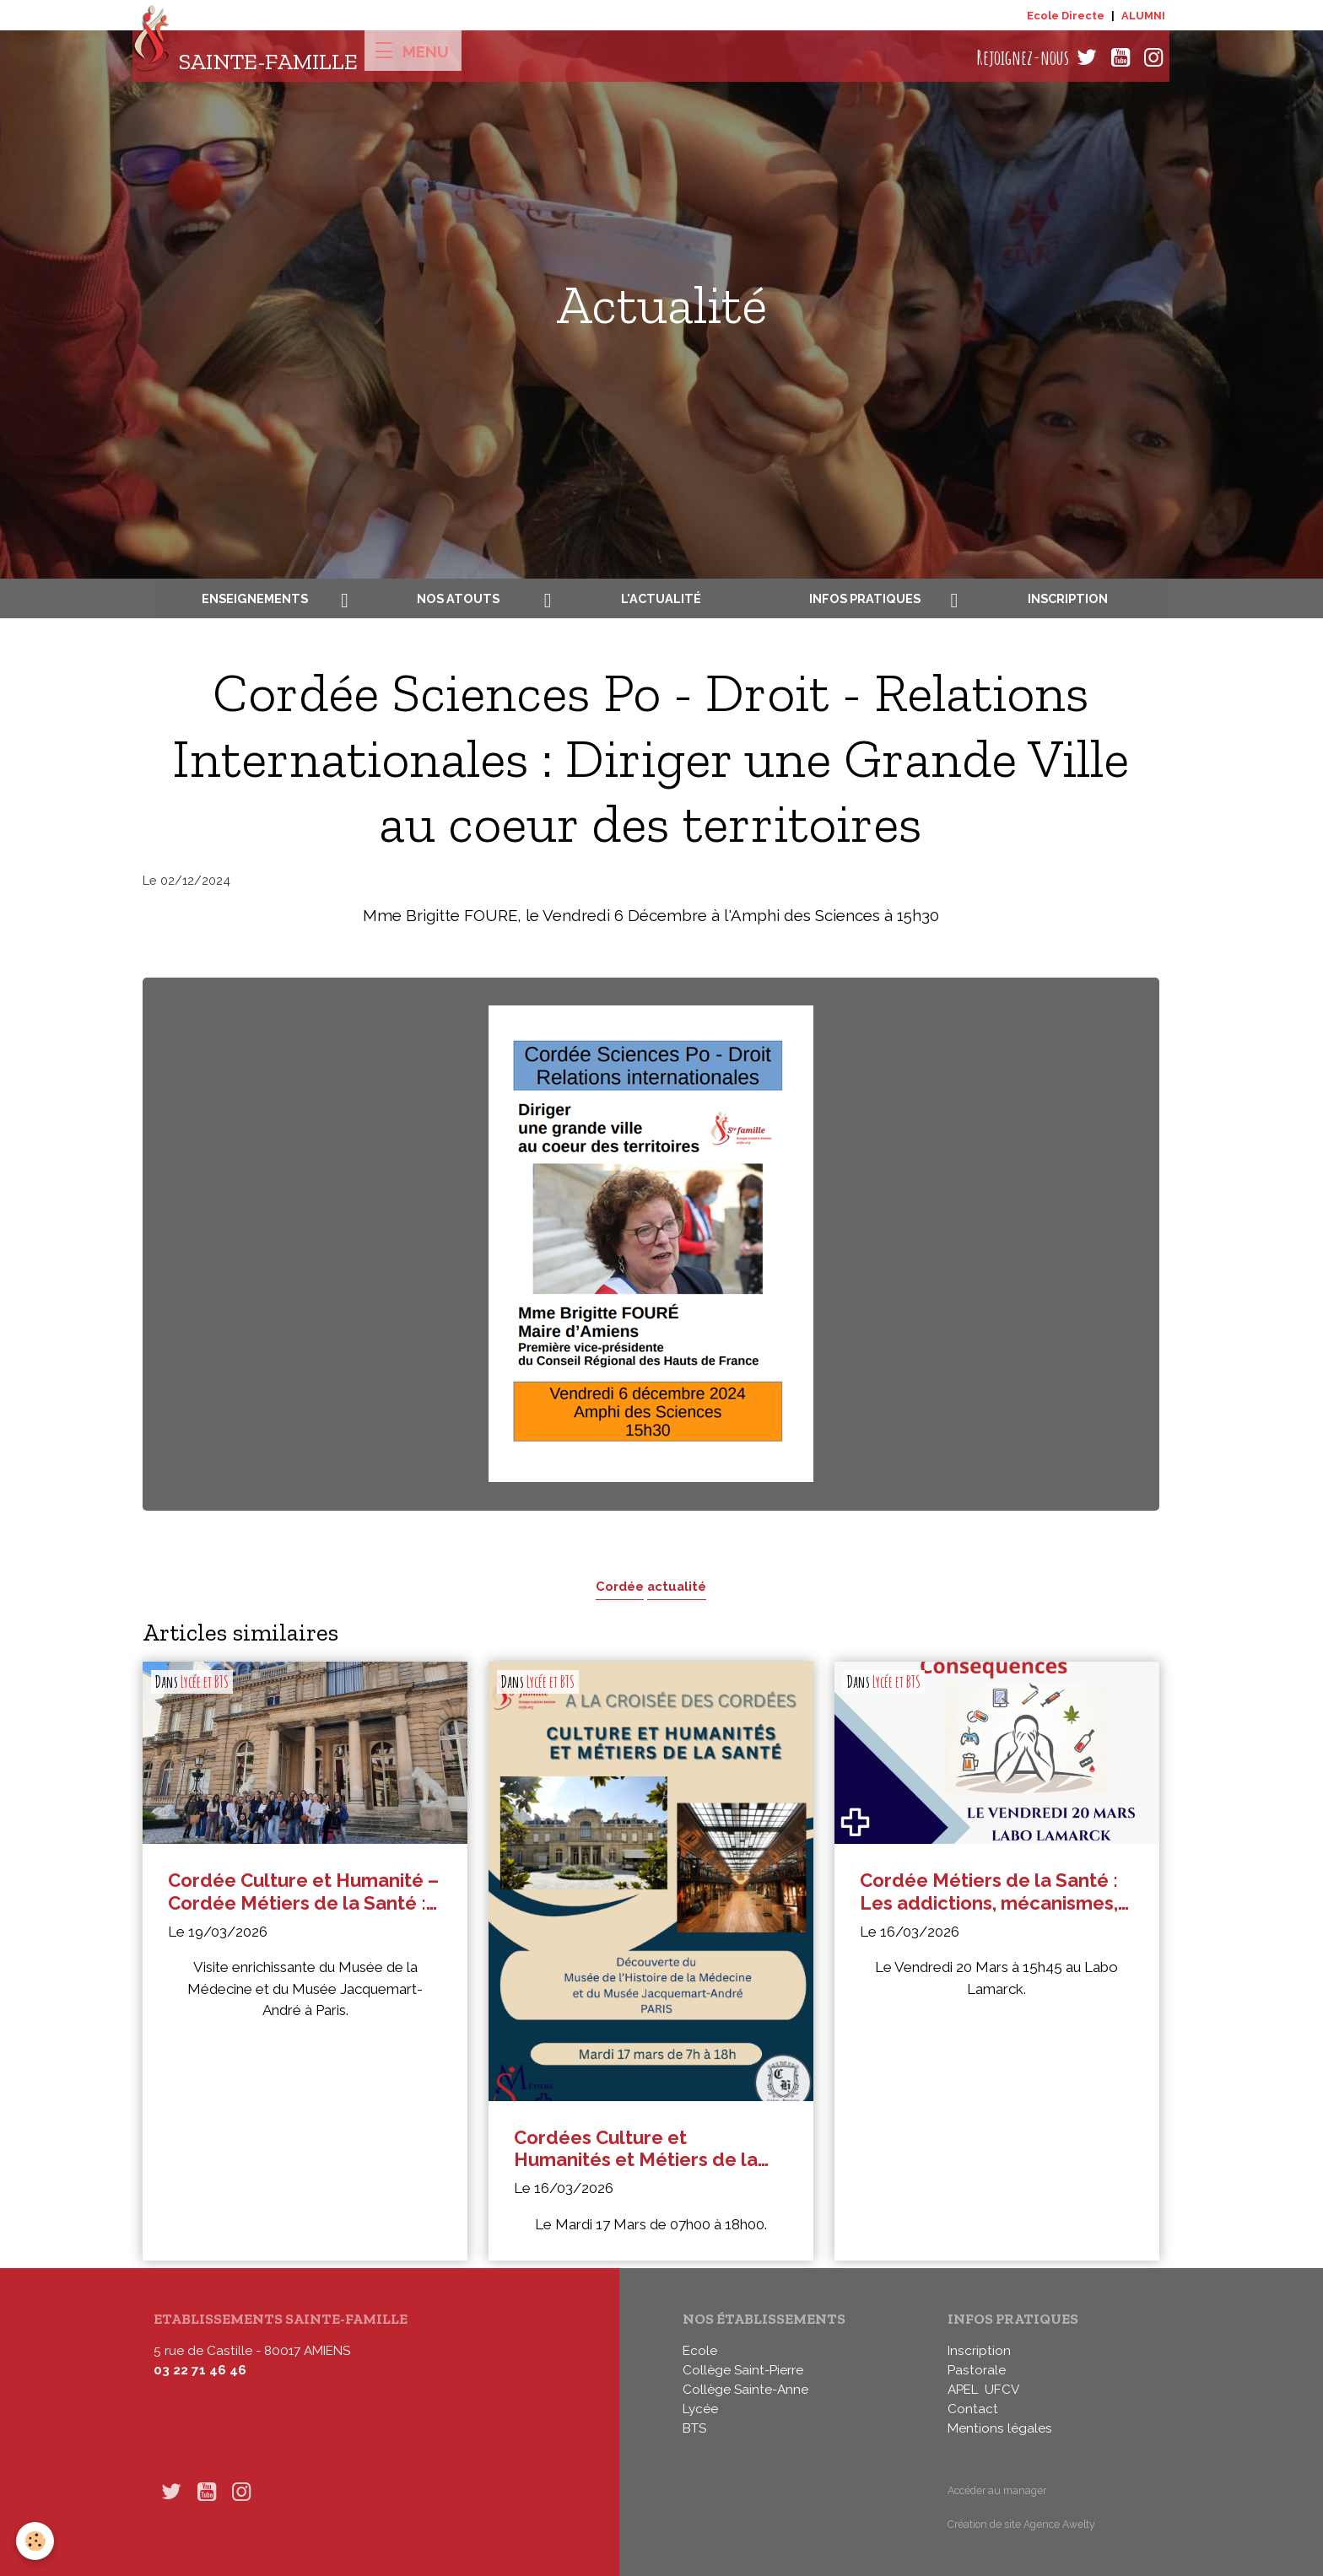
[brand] (245, 57)
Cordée (620, 1586)
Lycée (700, 2409)
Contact (973, 2409)
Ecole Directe (1065, 15)
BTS (694, 2428)
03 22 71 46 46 (200, 2370)
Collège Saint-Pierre (743, 2370)
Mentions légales (1000, 2428)
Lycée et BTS (205, 1682)
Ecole (700, 2350)
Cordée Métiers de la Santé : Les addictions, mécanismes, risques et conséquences (989, 1891)
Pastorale (977, 2370)
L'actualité (661, 598)
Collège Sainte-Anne (745, 2389)
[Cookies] (36, 2541)
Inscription (1068, 598)
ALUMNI (1143, 15)
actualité (676, 1586)
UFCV (1002, 2389)
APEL (963, 2389)
